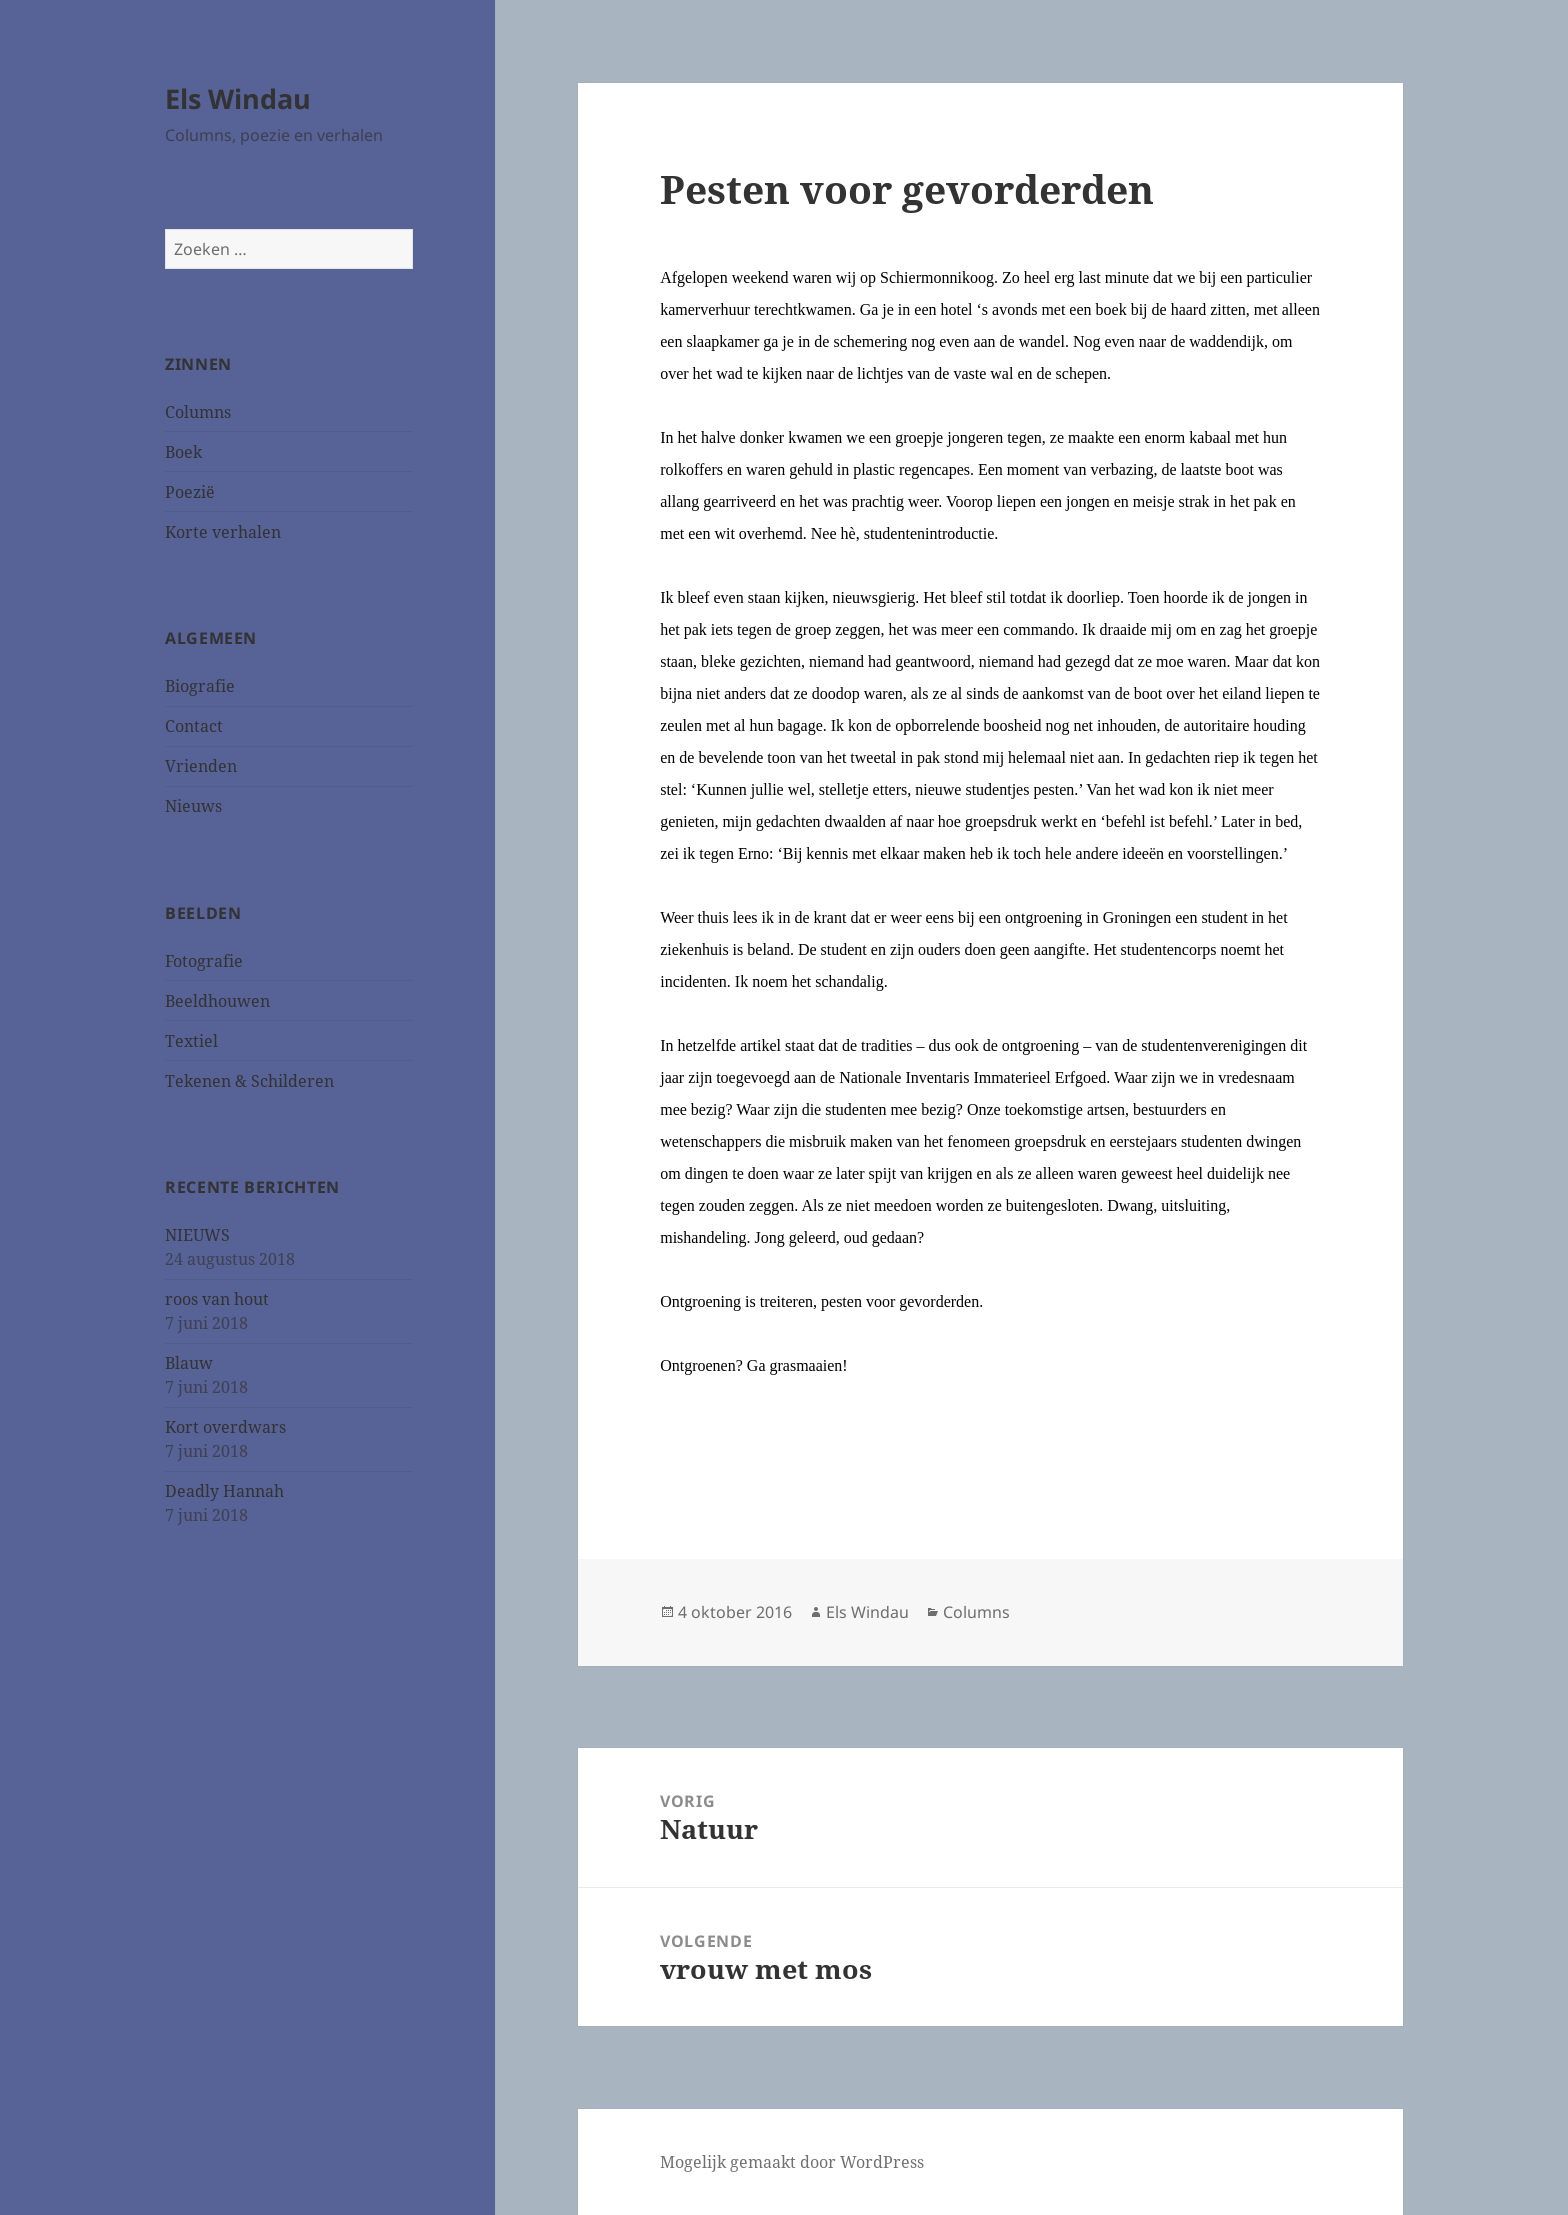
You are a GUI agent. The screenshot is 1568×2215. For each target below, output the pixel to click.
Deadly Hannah (224, 1491)
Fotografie (204, 961)
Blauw (189, 1363)
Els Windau (238, 98)
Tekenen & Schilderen (249, 1081)
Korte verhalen (223, 532)
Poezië (190, 492)
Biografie (200, 686)
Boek (183, 452)
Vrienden (201, 766)
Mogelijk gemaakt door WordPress (792, 2162)
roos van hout (217, 1299)
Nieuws (193, 806)
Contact (194, 726)
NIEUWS (197, 1235)
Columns (198, 412)
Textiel (191, 1041)
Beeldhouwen (217, 1001)
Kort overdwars (225, 1427)
